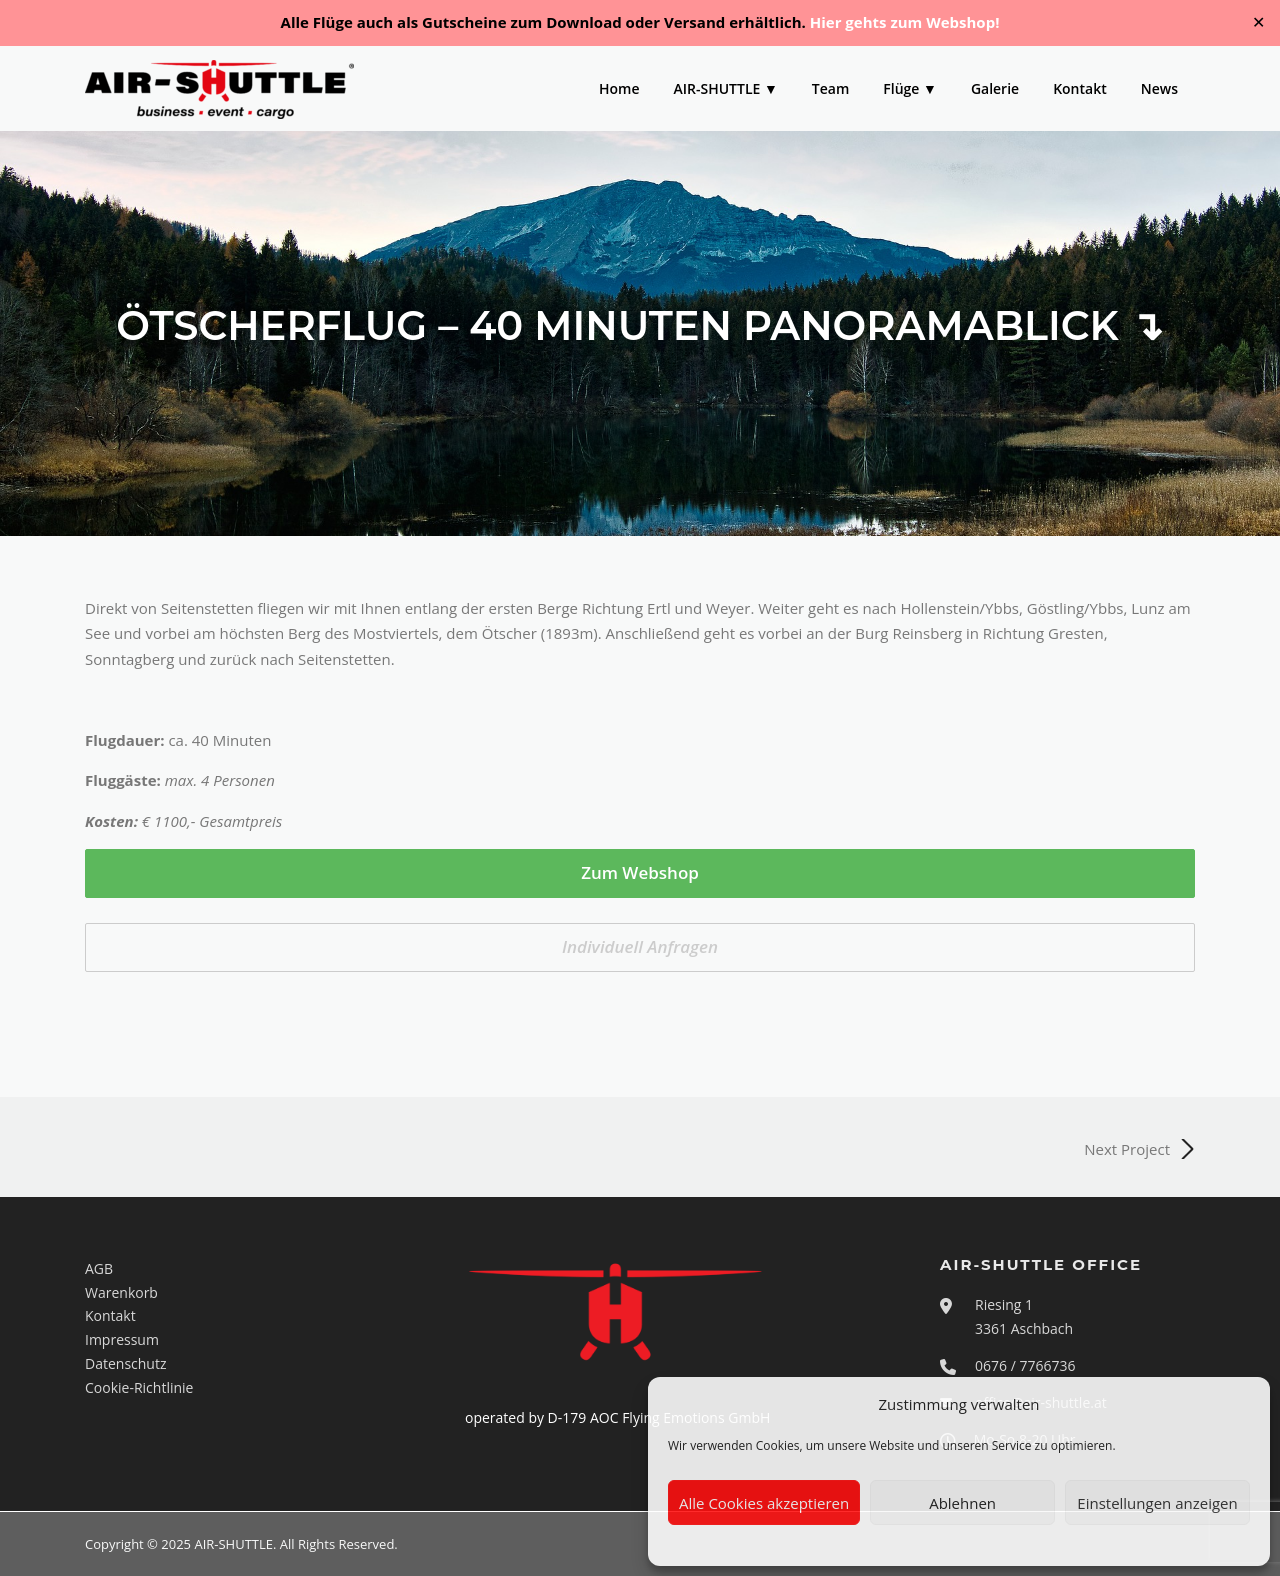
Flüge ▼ (910, 88)
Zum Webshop (640, 872)
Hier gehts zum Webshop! (905, 22)
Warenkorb (121, 1292)
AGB (99, 1268)
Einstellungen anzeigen (1157, 1503)
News (1159, 88)
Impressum (122, 1339)
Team (830, 88)
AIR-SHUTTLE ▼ (726, 88)
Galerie (995, 88)
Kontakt (1080, 88)
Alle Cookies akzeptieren (764, 1503)
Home (619, 88)
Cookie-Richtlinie (139, 1387)
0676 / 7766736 (1025, 1365)
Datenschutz (125, 1363)
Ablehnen (962, 1503)
